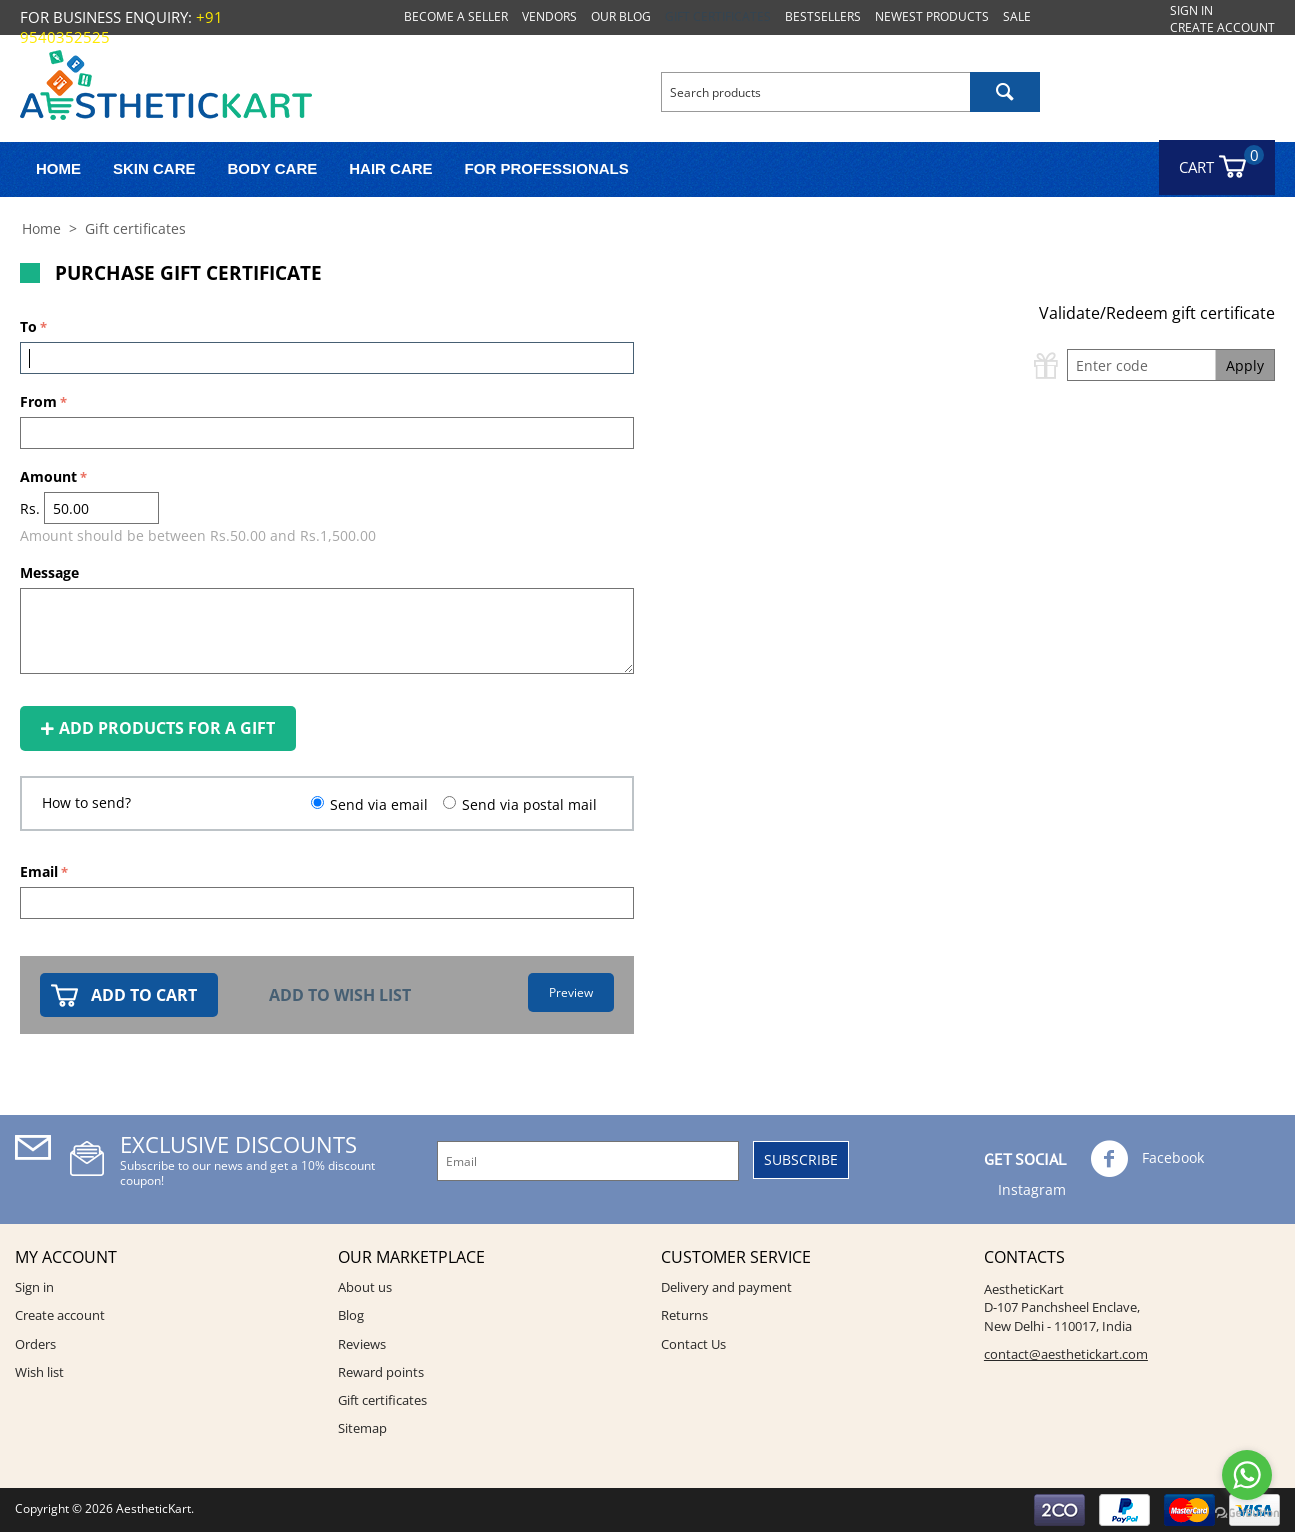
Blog (351, 1315)
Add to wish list (340, 995)
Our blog (621, 16)
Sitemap (362, 1428)
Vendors (549, 16)
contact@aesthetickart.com (1066, 1354)
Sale (1017, 16)
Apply (1245, 365)
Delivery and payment (726, 1287)
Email (39, 871)
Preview (571, 992)
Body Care (273, 168)
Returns (684, 1315)
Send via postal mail (529, 804)
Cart (1206, 161)
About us (365, 1287)
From (38, 401)
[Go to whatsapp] (1247, 1475)
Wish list (39, 1372)
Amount (48, 476)
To (28, 326)
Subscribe (801, 1159)
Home (58, 168)
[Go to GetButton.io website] (1247, 1512)
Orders (35, 1344)
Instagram (1030, 1189)
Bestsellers (823, 16)
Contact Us (693, 1344)
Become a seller (456, 16)
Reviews (362, 1344)
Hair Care (390, 168)
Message (49, 572)
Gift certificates (718, 16)
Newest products (932, 16)
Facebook (1147, 1159)
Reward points (381, 1372)
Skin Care (154, 168)
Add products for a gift (158, 728)
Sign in (1191, 10)
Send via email (379, 804)
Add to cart (144, 995)
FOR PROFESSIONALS (547, 168)
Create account (1222, 27)
